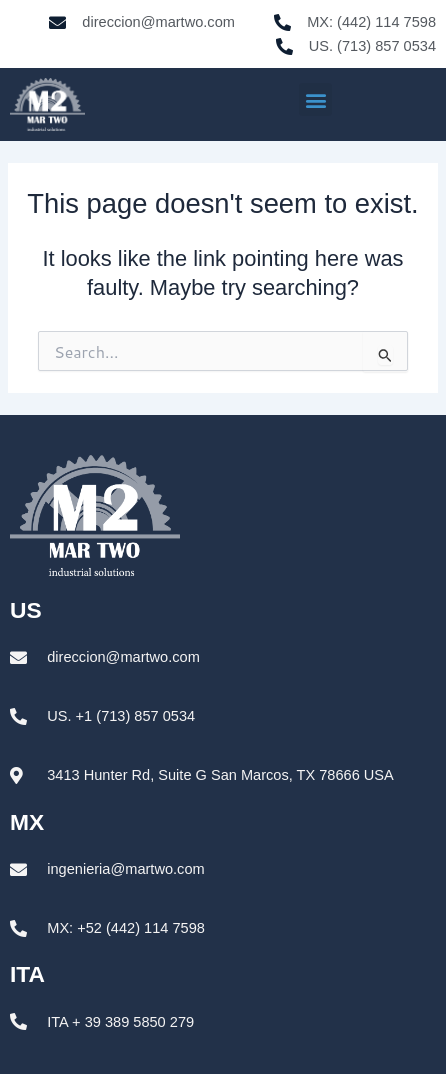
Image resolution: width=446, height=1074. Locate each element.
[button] (315, 99)
